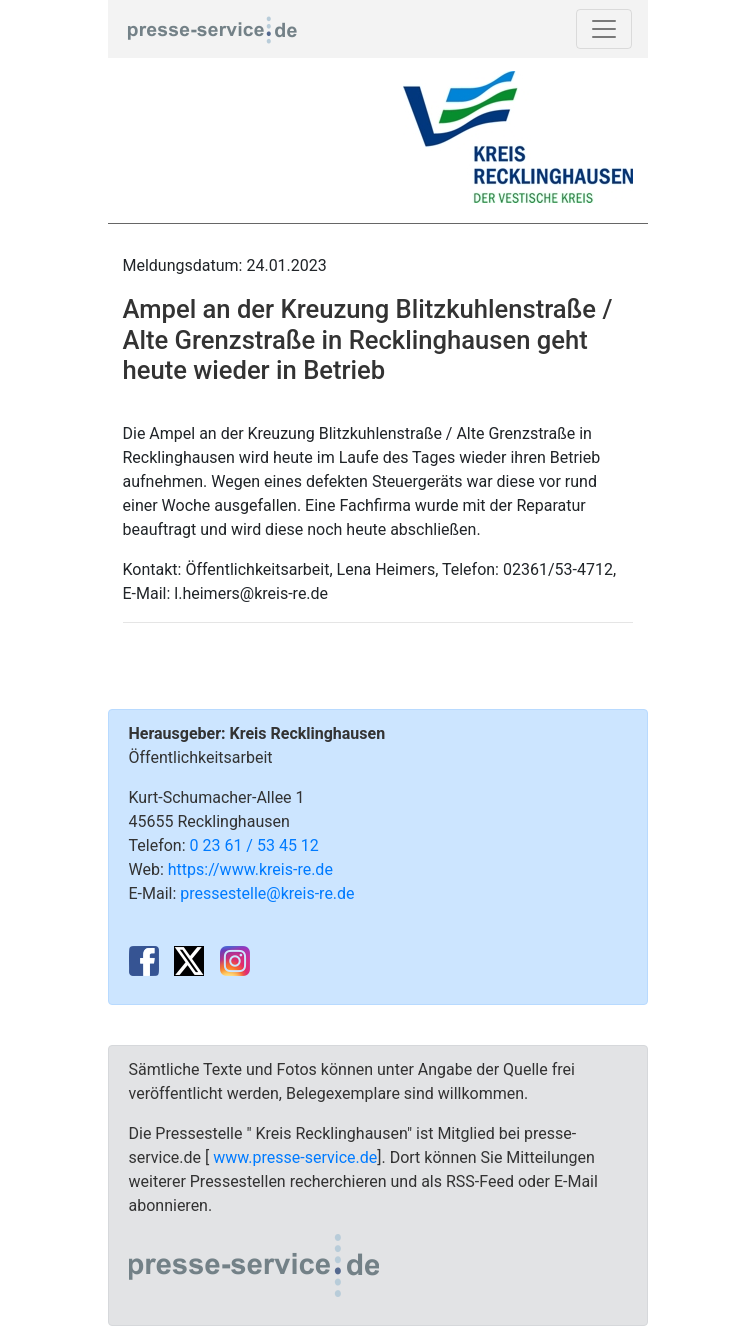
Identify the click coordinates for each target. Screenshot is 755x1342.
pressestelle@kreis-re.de (267, 893)
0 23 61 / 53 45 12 (254, 845)
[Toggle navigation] (604, 29)
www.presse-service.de (295, 1157)
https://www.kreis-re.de (250, 869)
